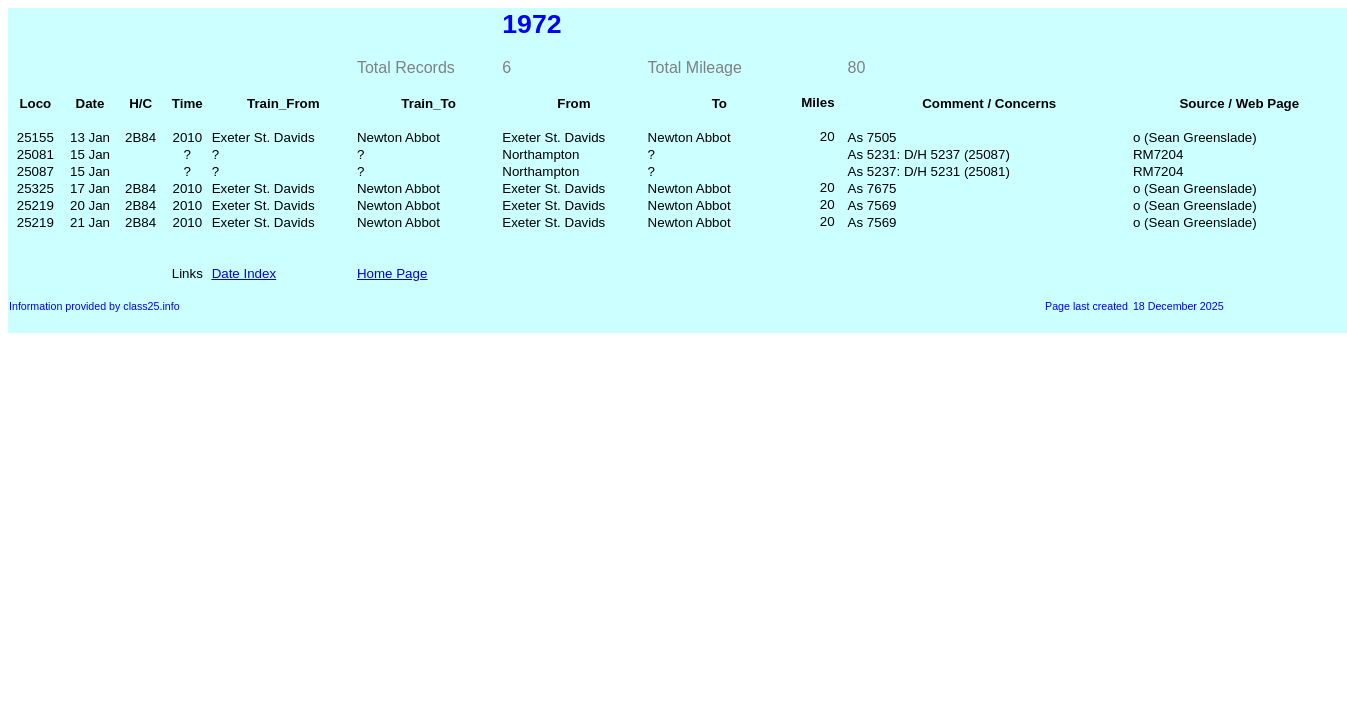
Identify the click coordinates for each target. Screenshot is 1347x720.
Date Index (244, 273)
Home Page (392, 273)
